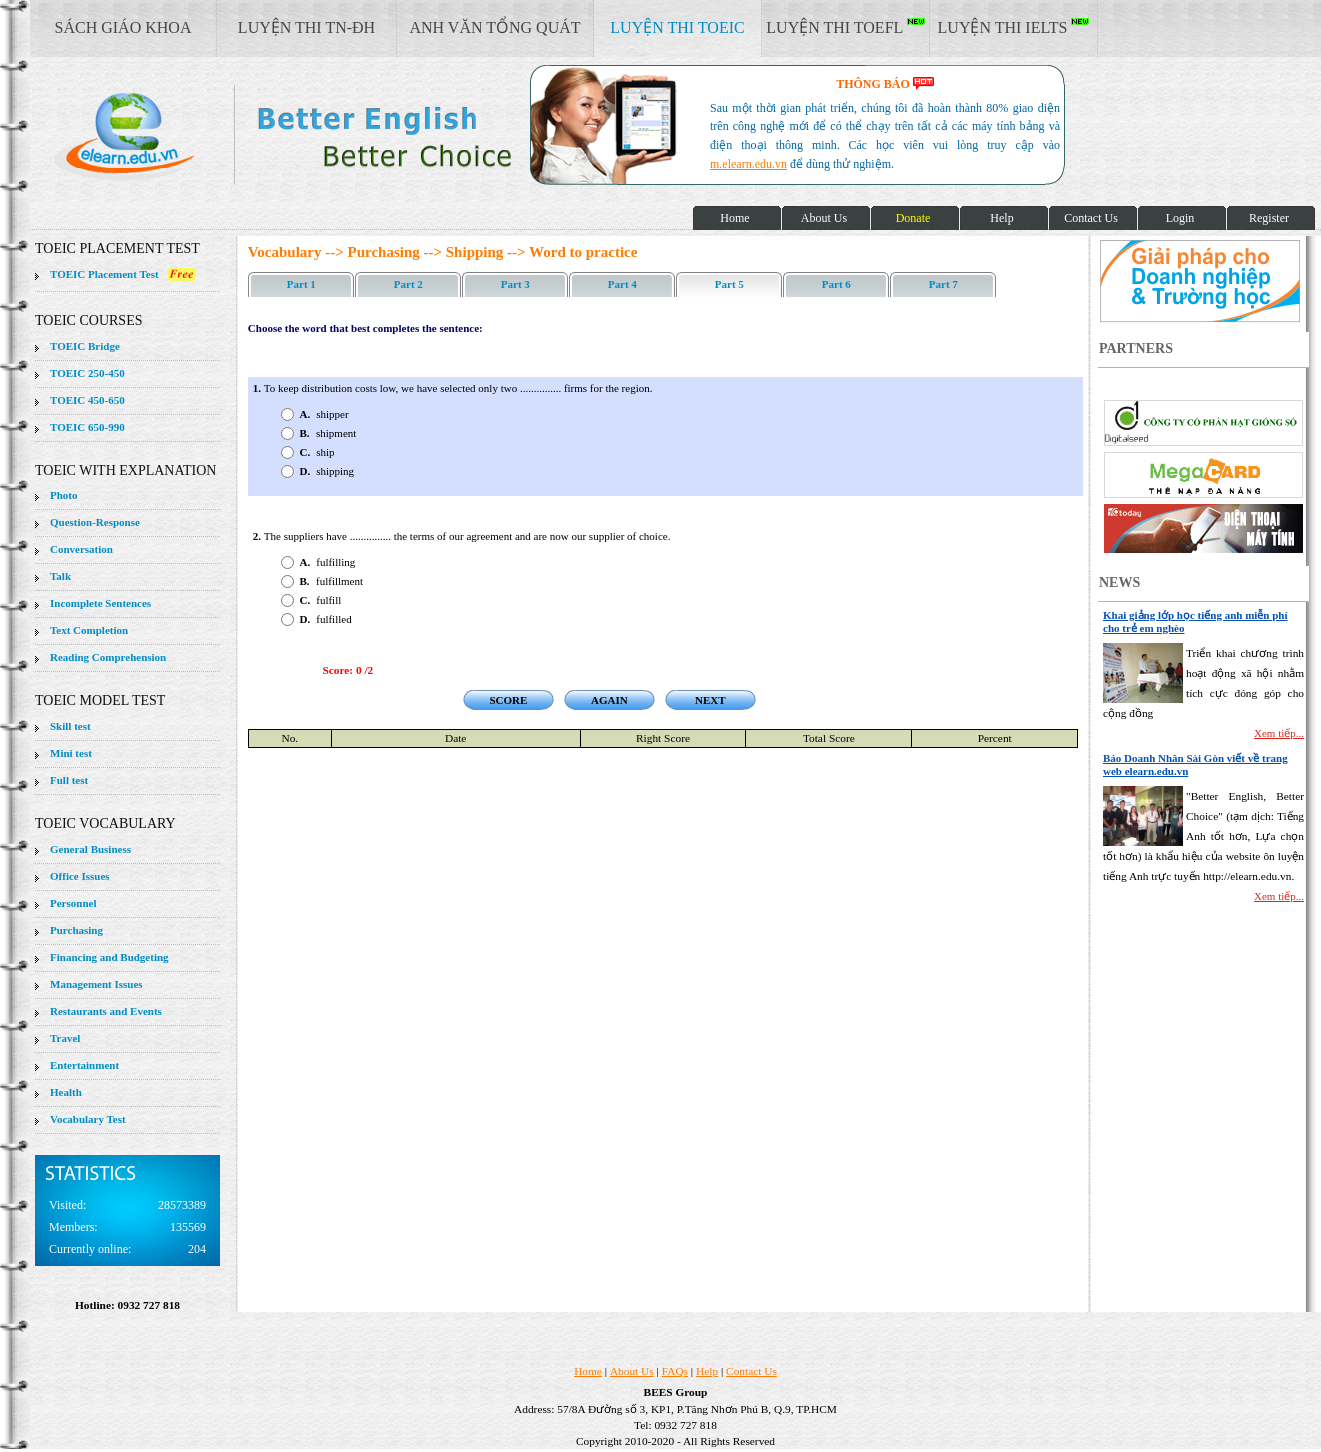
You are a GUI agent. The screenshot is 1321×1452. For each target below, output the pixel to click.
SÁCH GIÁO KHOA (123, 27)
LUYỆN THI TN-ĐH (306, 27)
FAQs (675, 1371)
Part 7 (943, 284)
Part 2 (408, 284)
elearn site (317, 135)
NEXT (710, 700)
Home (588, 1371)
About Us (632, 1371)
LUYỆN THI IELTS (1014, 27)
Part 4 (622, 284)
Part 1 (301, 284)
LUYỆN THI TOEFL (845, 27)
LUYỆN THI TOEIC (677, 27)
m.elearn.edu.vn (748, 164)
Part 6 (836, 284)
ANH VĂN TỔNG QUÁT (494, 27)
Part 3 (515, 284)
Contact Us (751, 1371)
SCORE (508, 700)
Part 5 (729, 284)
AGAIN (609, 700)
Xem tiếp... (1279, 733)
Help (707, 1371)
